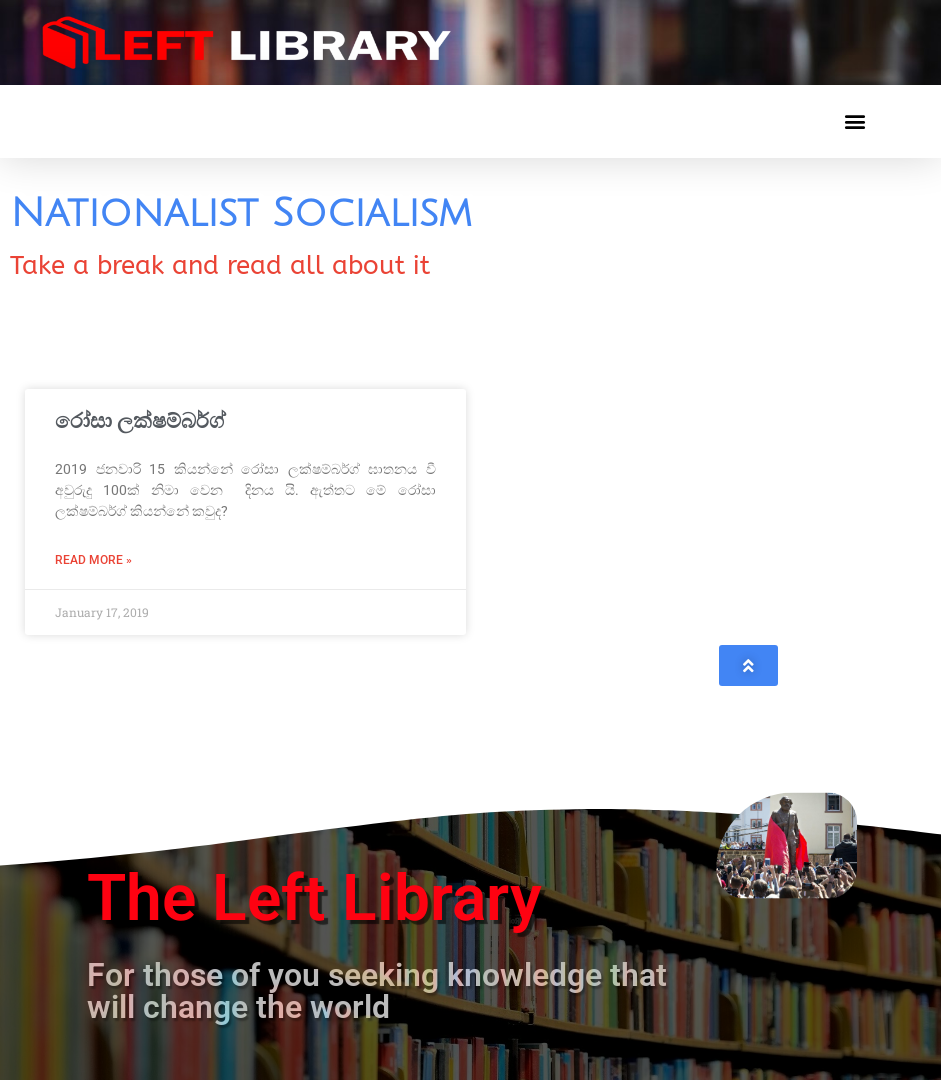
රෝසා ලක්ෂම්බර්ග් (140, 421)
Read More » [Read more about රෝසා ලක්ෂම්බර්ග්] (93, 560)
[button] (854, 121)
